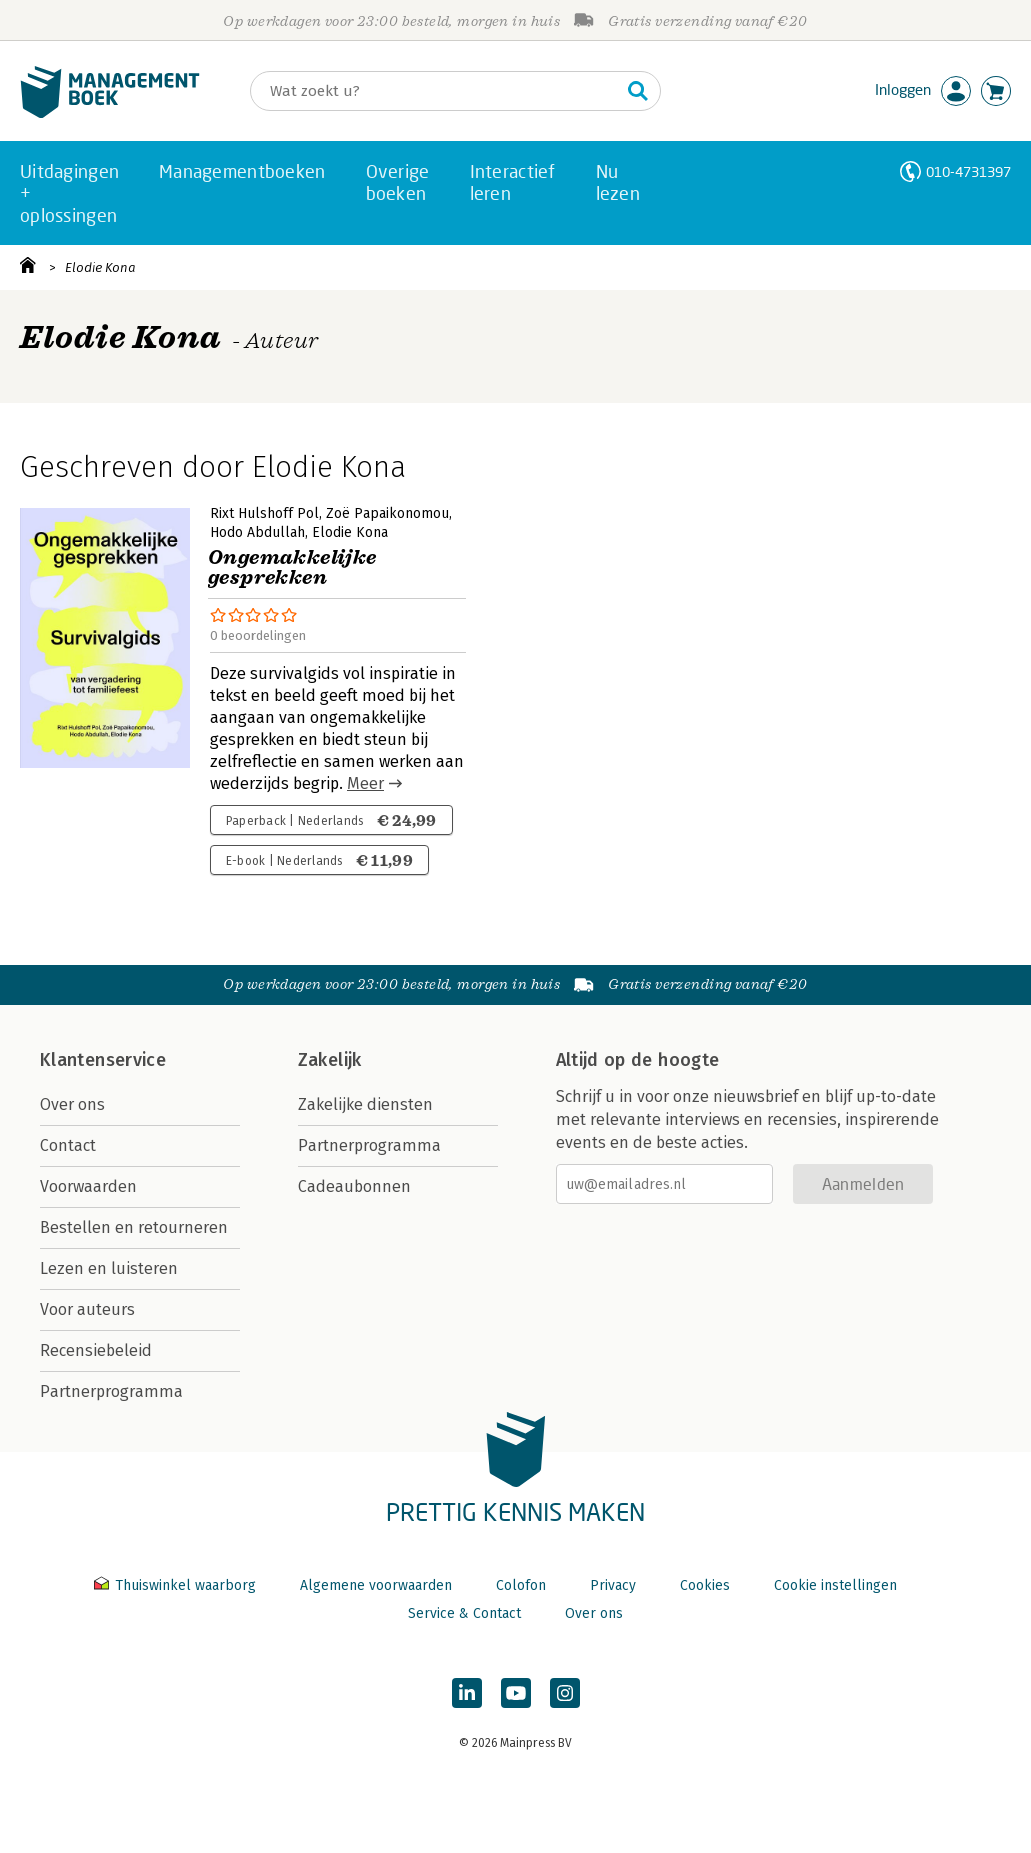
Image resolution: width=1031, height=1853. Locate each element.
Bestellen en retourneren (134, 1227)
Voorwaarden (88, 1186)
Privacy (613, 1585)
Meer (365, 783)
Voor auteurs (87, 1309)
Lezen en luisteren (109, 1268)
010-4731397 (968, 171)
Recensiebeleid (96, 1350)
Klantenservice (103, 1060)
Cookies (705, 1585)
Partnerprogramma (111, 1391)
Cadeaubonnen (354, 1186)
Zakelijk (330, 1060)
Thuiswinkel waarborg (177, 1585)
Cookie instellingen (835, 1585)
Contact (68, 1145)
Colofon (521, 1585)
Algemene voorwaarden (376, 1585)
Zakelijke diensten (365, 1104)
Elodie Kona (100, 267)
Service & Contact (464, 1613)
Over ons (72, 1104)
